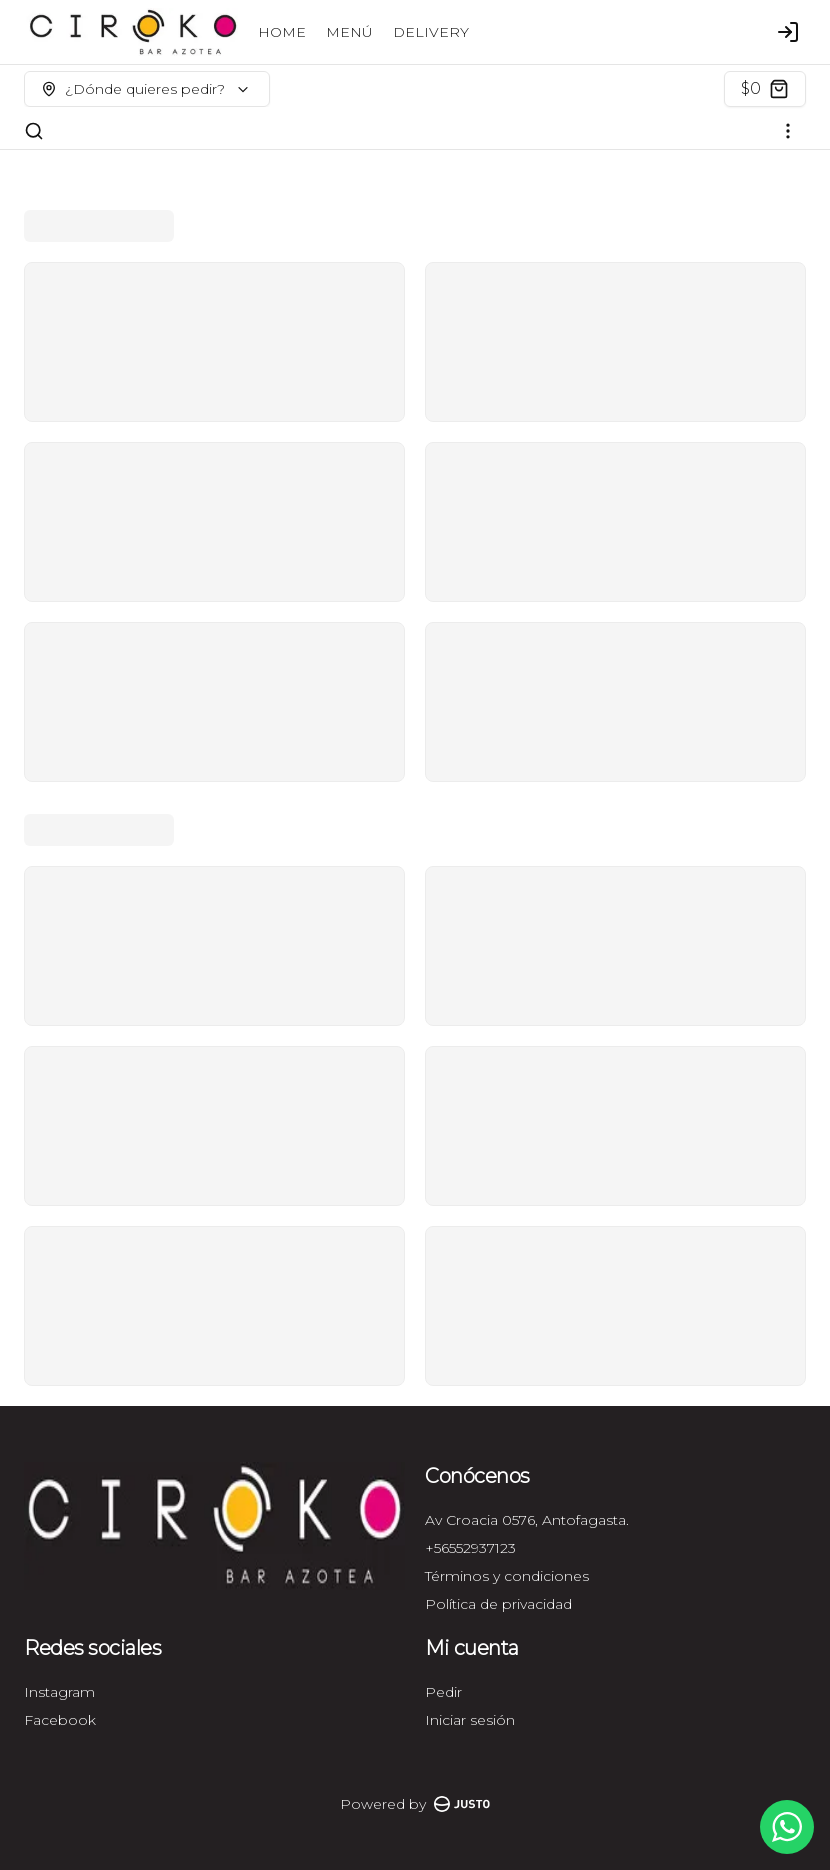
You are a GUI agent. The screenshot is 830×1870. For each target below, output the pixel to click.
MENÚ (349, 32)
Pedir (443, 1692)
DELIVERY (431, 32)
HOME (282, 32)
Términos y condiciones (507, 1576)
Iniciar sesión (470, 1720)
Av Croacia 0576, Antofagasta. (527, 1520)
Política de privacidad (498, 1604)
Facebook (60, 1720)
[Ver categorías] (788, 131)
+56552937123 (470, 1548)
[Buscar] (34, 131)
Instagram (59, 1692)
